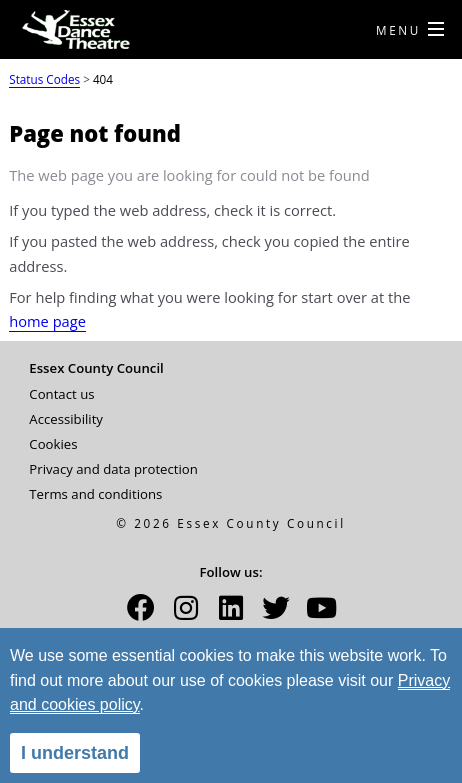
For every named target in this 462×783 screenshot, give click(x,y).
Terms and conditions (95, 494)
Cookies (53, 444)
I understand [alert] (75, 753)
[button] (141, 614)
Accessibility (66, 419)
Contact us (61, 394)
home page (47, 321)
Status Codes (44, 79)
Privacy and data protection (113, 469)
